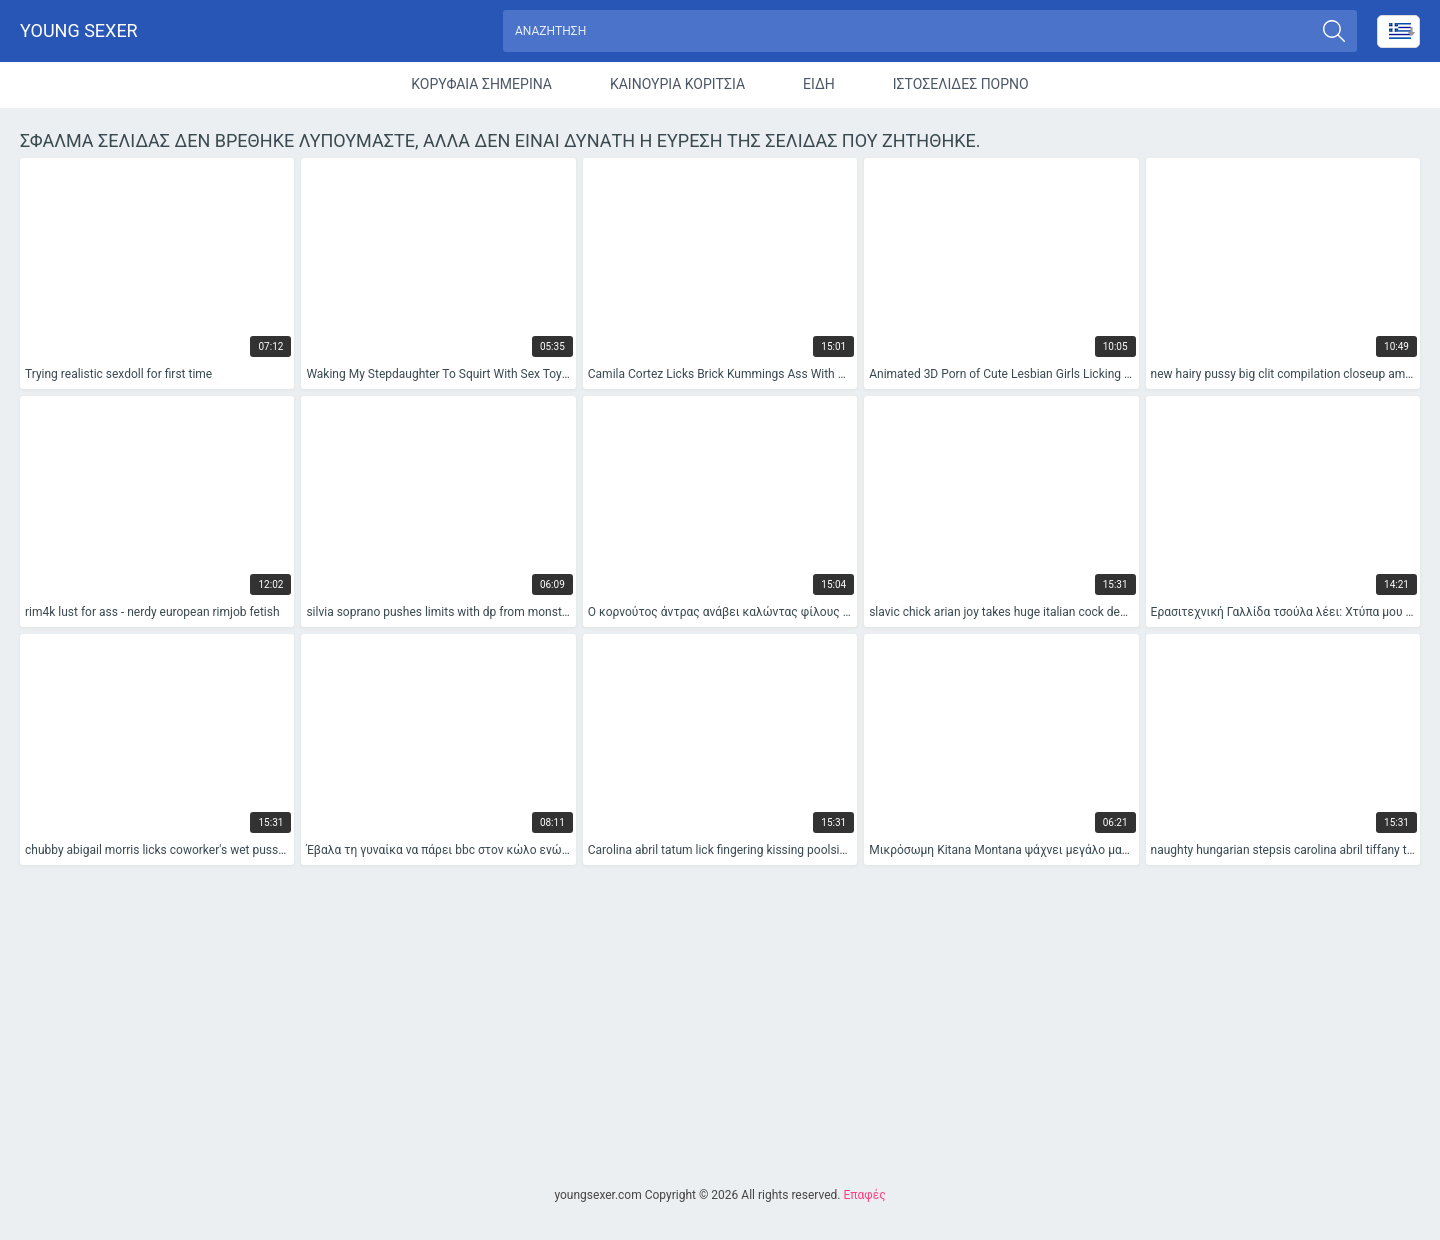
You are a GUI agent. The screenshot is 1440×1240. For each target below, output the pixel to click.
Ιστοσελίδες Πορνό (961, 84)
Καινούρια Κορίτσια (677, 84)
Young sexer (79, 30)
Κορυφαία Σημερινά (481, 84)
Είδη (819, 84)
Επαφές (864, 1195)
